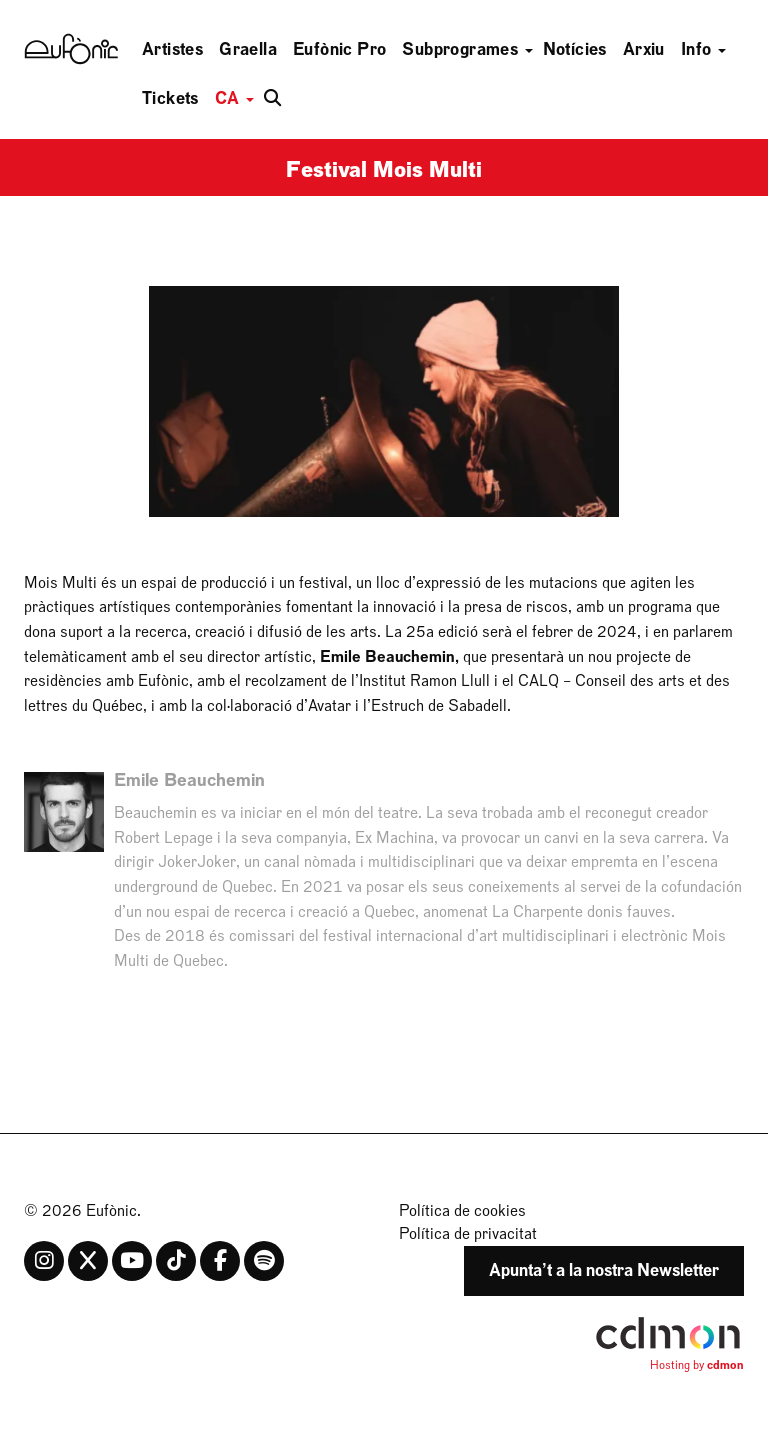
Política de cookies (462, 1211)
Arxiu (644, 49)
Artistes (172, 49)
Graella (248, 49)
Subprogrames (467, 49)
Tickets (170, 98)
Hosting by (697, 1365)
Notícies (575, 49)
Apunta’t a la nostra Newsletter (604, 1270)
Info (703, 49)
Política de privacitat (468, 1234)
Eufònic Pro (339, 49)
